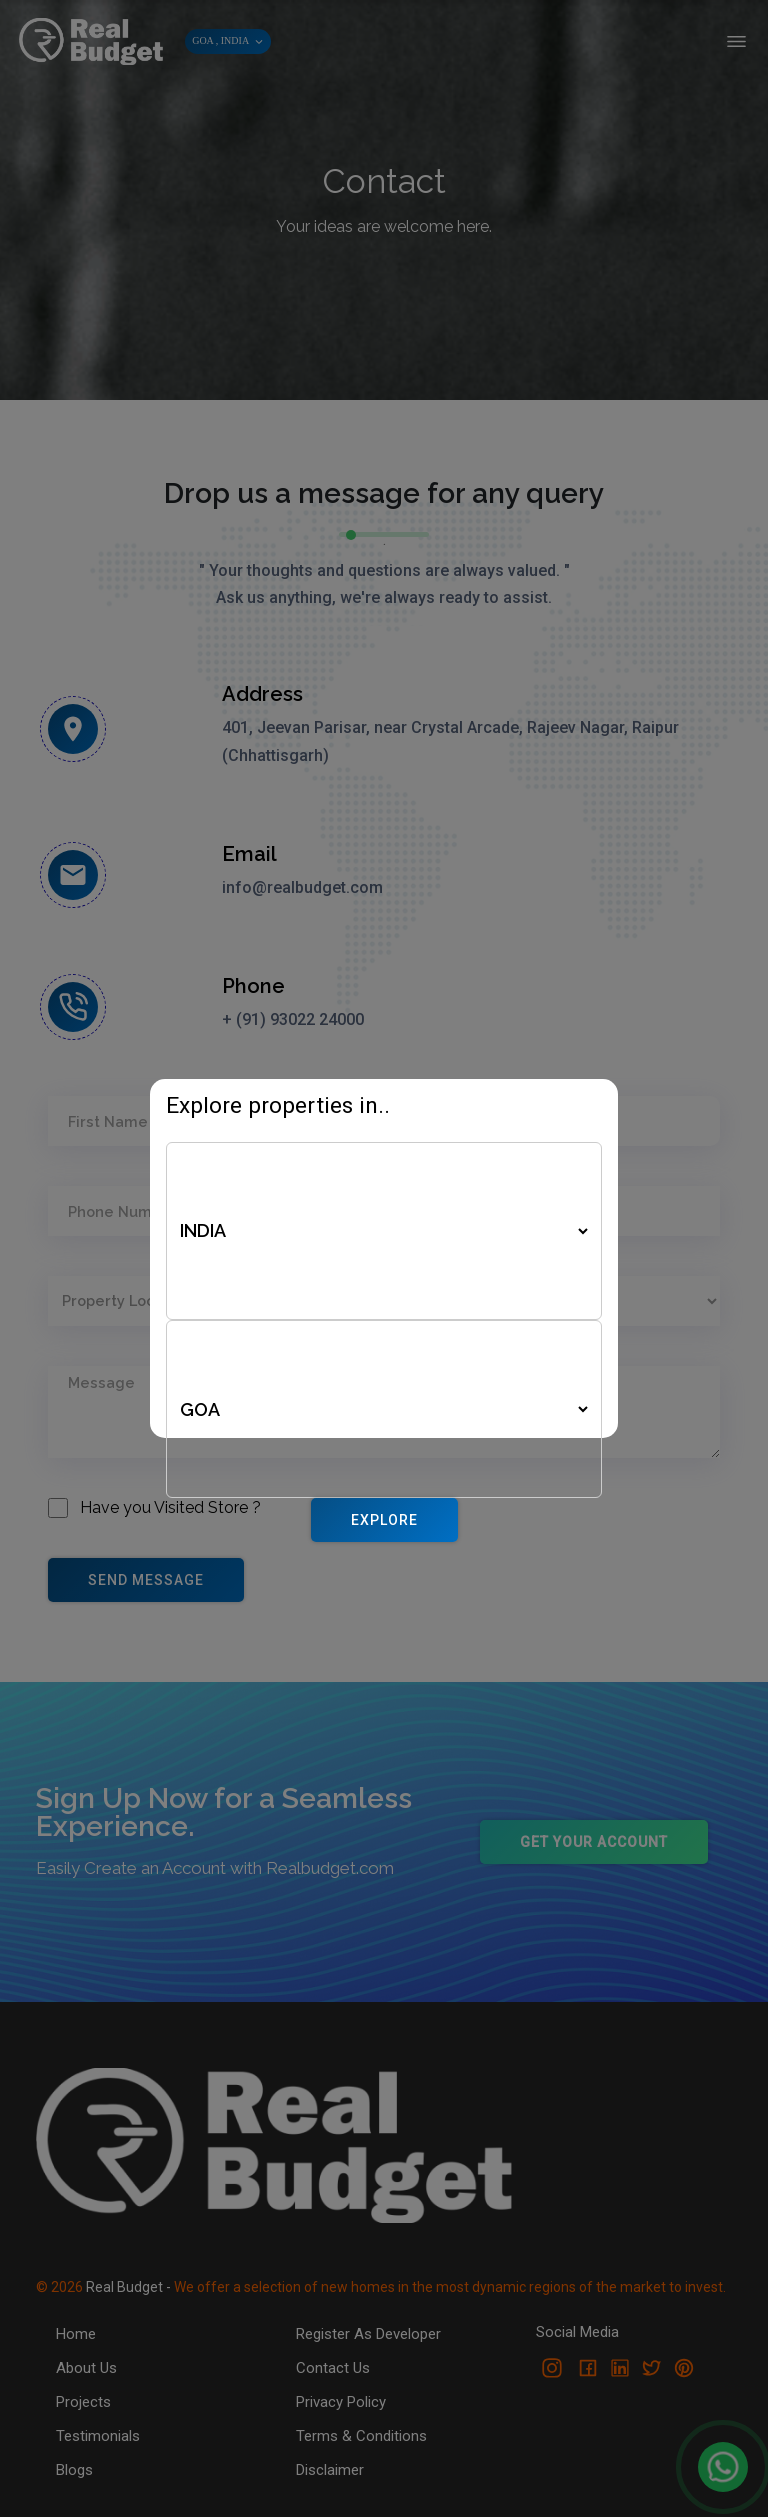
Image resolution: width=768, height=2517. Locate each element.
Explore (384, 1520)
